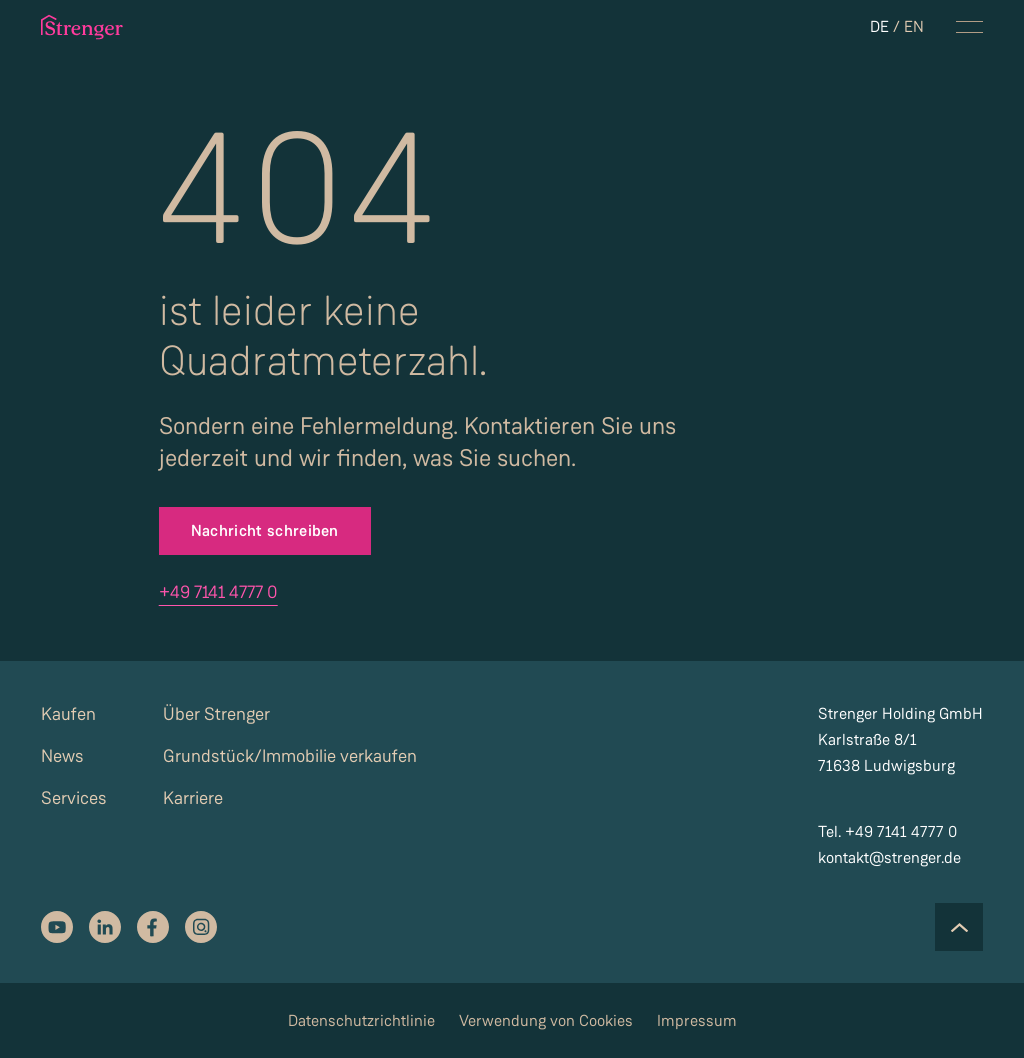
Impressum (697, 1020)
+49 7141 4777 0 (218, 592)
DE (879, 26)
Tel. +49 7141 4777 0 (887, 831)
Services (74, 798)
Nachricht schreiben (265, 530)
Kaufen (68, 714)
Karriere (193, 798)
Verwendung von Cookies (546, 1020)
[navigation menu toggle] (969, 27)
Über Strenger (216, 714)
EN (914, 26)
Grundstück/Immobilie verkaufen (290, 756)
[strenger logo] (100, 27)
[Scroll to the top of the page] (959, 927)
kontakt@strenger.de (889, 857)
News (62, 756)
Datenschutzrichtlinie (361, 1020)
